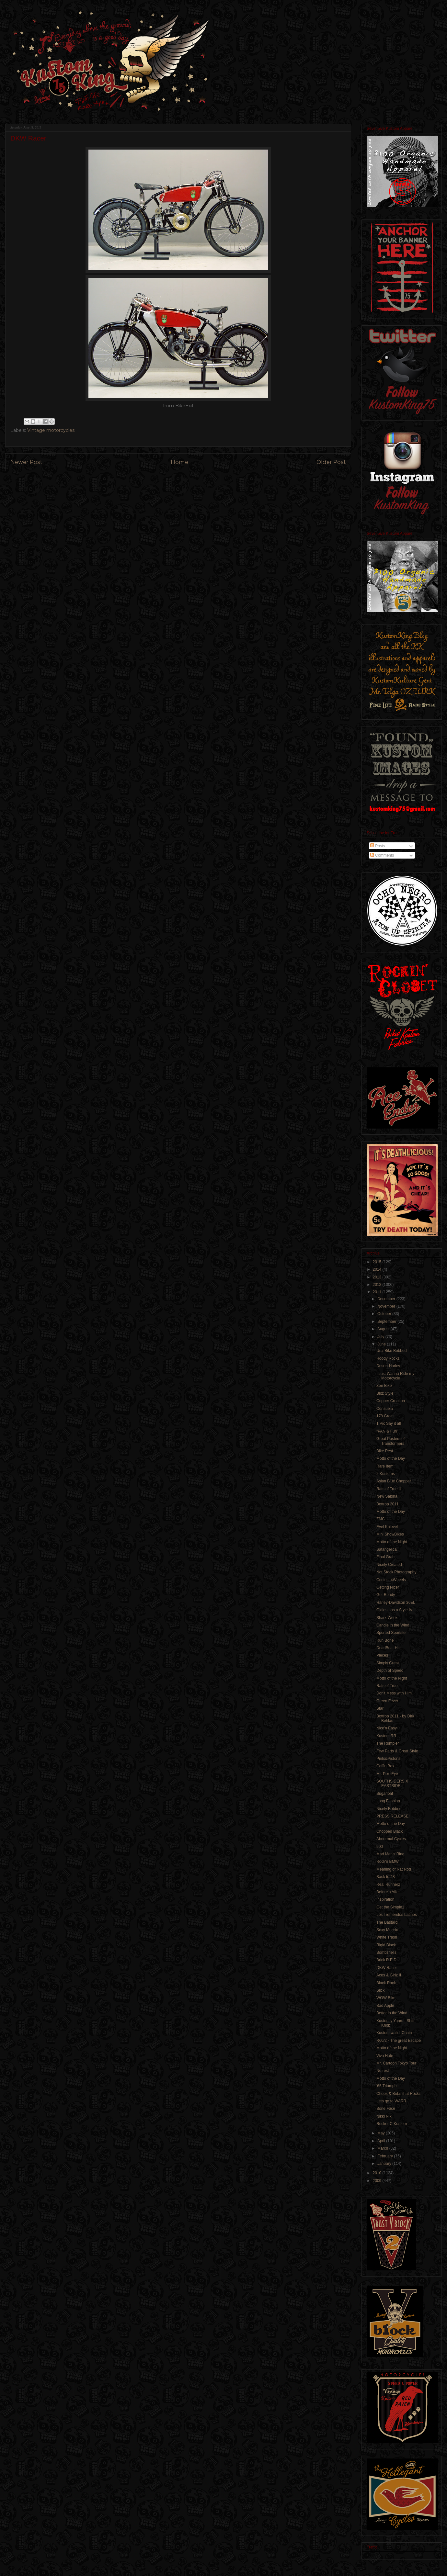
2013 (378, 1277)
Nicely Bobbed (388, 1808)
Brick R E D (386, 1960)
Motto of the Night (391, 1542)
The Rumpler (387, 1743)
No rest (382, 2070)
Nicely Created (389, 1564)
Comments (382, 855)
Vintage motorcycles (50, 430)
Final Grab (385, 1557)
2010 (378, 2173)
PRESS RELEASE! (393, 1816)
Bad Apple (385, 2005)
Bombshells (386, 1952)
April (381, 2141)
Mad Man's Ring (390, 1854)
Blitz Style (385, 1393)
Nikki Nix (384, 2116)
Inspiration (385, 1899)
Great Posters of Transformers (390, 1440)
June (382, 1344)
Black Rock (386, 1983)
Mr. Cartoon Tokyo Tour (396, 2063)
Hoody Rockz (387, 1358)
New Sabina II (388, 1496)
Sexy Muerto (387, 1930)
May (381, 2133)
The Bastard (386, 1922)
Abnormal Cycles (391, 1839)
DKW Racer (386, 1967)
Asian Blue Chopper (393, 1481)
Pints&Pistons (388, 1758)
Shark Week (386, 1617)
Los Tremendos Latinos (396, 1914)
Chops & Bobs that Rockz (398, 2093)
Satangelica (386, 1549)
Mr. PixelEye (387, 1774)
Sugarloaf (384, 1793)
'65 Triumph (386, 2086)
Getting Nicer (387, 1587)
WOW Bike (385, 1998)
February (385, 2156)
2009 (378, 2180)
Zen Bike (384, 1385)
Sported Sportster (391, 1632)
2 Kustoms (385, 1473)
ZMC (380, 1519)
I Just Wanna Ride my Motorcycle (395, 1375)
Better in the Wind (391, 2013)
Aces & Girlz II (388, 1975)
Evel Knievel (387, 1526)
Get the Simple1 (390, 1907)
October (384, 1313)
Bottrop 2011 (387, 1504)
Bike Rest (384, 1451)
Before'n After (388, 1892)
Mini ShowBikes (390, 1534)
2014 (378, 1269)
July (381, 1336)
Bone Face (385, 2108)
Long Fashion (388, 1801)
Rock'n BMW (387, 1861)
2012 (378, 1284)
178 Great (385, 1416)
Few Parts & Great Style (397, 1751)
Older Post (331, 462)
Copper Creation (390, 1401)
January (384, 2163)
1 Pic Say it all (388, 1423)
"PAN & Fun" (387, 1431)
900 (379, 1846)
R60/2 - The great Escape (398, 2040)
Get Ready (385, 1594)
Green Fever (387, 1701)
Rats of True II (388, 1489)
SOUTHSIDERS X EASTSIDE (392, 1783)
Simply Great (387, 1663)
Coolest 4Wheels (391, 1580)
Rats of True (386, 1685)
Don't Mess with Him (394, 1693)
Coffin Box (385, 1766)
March (383, 2148)
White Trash (386, 1937)
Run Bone (385, 1640)
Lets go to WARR (391, 2101)
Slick (380, 1990)
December (386, 1299)
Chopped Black (389, 1831)
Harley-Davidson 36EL (395, 1602)
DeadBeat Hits (388, 1648)
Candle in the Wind (392, 1625)
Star (380, 1708)
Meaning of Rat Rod (393, 1869)
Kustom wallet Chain (394, 2032)
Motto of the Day (390, 1458)
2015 (378, 1262)
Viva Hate (384, 2055)
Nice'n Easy (386, 1728)
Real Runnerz (388, 1884)
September (387, 1321)
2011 (378, 1292)
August (384, 1329)
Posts (377, 846)
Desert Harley (388, 1366)
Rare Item (385, 1466)
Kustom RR (386, 1736)
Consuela (384, 1408)
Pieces (382, 1655)
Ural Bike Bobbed (391, 1350)
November (386, 1306)
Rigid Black (386, 1945)
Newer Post (26, 462)
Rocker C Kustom (391, 2123)
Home (179, 462)
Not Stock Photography (396, 1572)
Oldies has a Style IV (394, 1610)
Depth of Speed (389, 1670)
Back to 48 (385, 1876)
